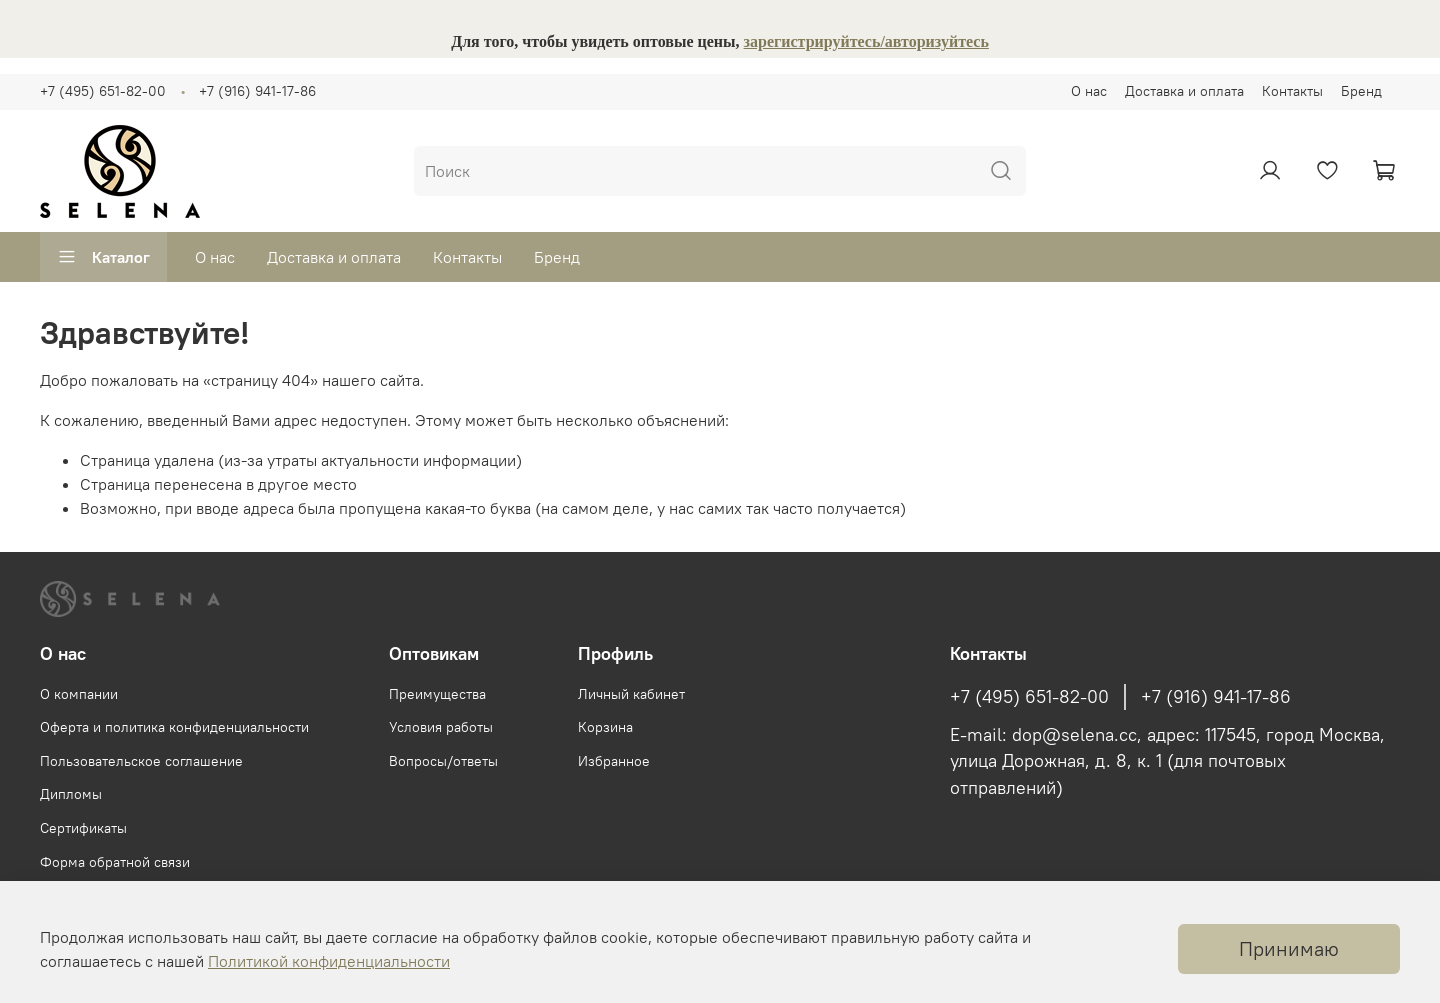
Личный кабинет (631, 694)
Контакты (1292, 91)
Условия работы (441, 727)
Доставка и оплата (1184, 91)
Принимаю (1289, 948)
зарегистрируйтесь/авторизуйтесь (866, 41)
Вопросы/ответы (443, 761)
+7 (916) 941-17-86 (257, 91)
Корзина (605, 727)
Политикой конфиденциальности (329, 961)
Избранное (614, 761)
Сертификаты (83, 828)
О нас (1089, 91)
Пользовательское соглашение (141, 761)
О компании (79, 694)
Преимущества (437, 694)
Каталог (103, 257)
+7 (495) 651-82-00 (103, 91)
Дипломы (71, 794)
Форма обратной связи (115, 862)
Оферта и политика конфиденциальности (174, 727)
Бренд (1361, 91)
